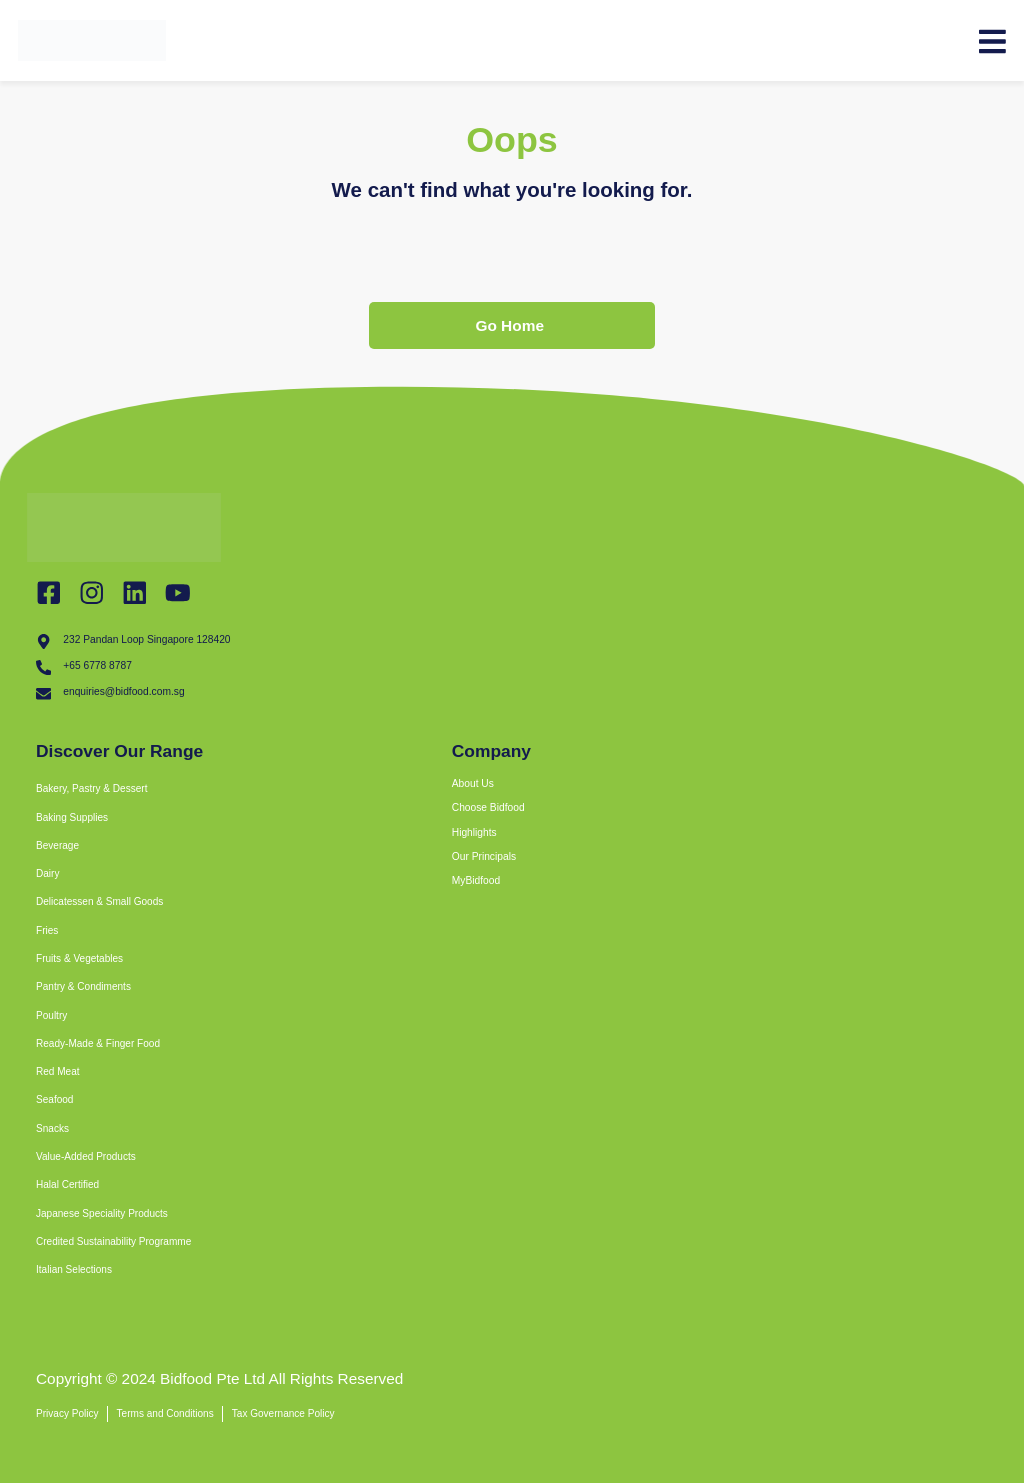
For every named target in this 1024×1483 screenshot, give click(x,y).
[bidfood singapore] (726, 1195)
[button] (286, 819)
